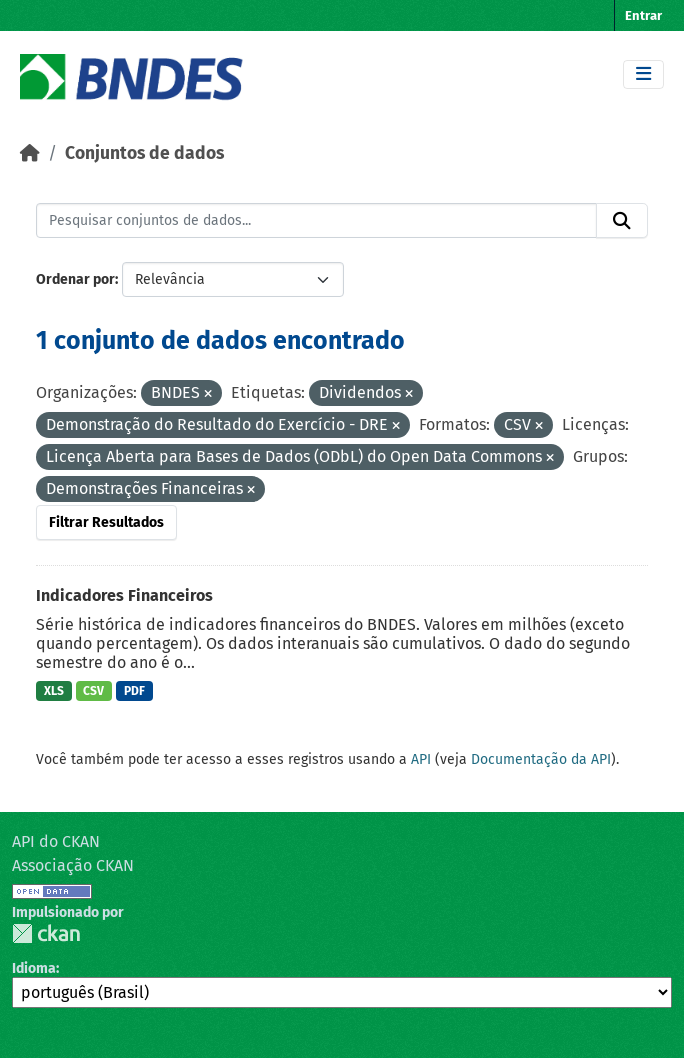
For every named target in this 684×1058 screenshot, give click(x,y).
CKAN (46, 933)
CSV (93, 691)
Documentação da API (541, 759)
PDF (134, 691)
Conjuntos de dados (144, 153)
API (421, 759)
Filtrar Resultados (106, 522)
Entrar (643, 15)
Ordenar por (75, 279)
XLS (54, 691)
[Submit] (622, 221)
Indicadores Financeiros (124, 595)
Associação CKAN (73, 865)
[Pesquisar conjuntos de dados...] (316, 221)
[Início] (30, 153)
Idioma (34, 968)
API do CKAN (56, 841)
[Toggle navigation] (643, 74)
